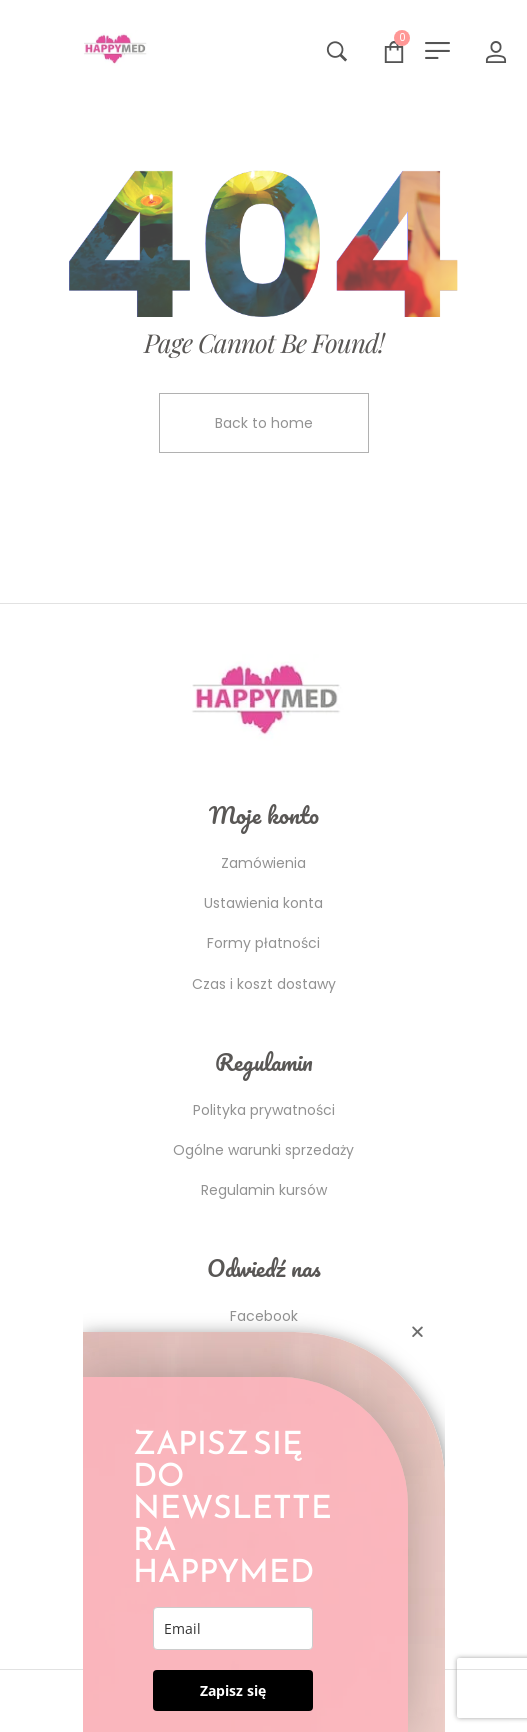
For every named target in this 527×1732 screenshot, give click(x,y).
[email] (233, 1628)
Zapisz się (233, 1690)
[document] (263, 866)
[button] (417, 1331)
